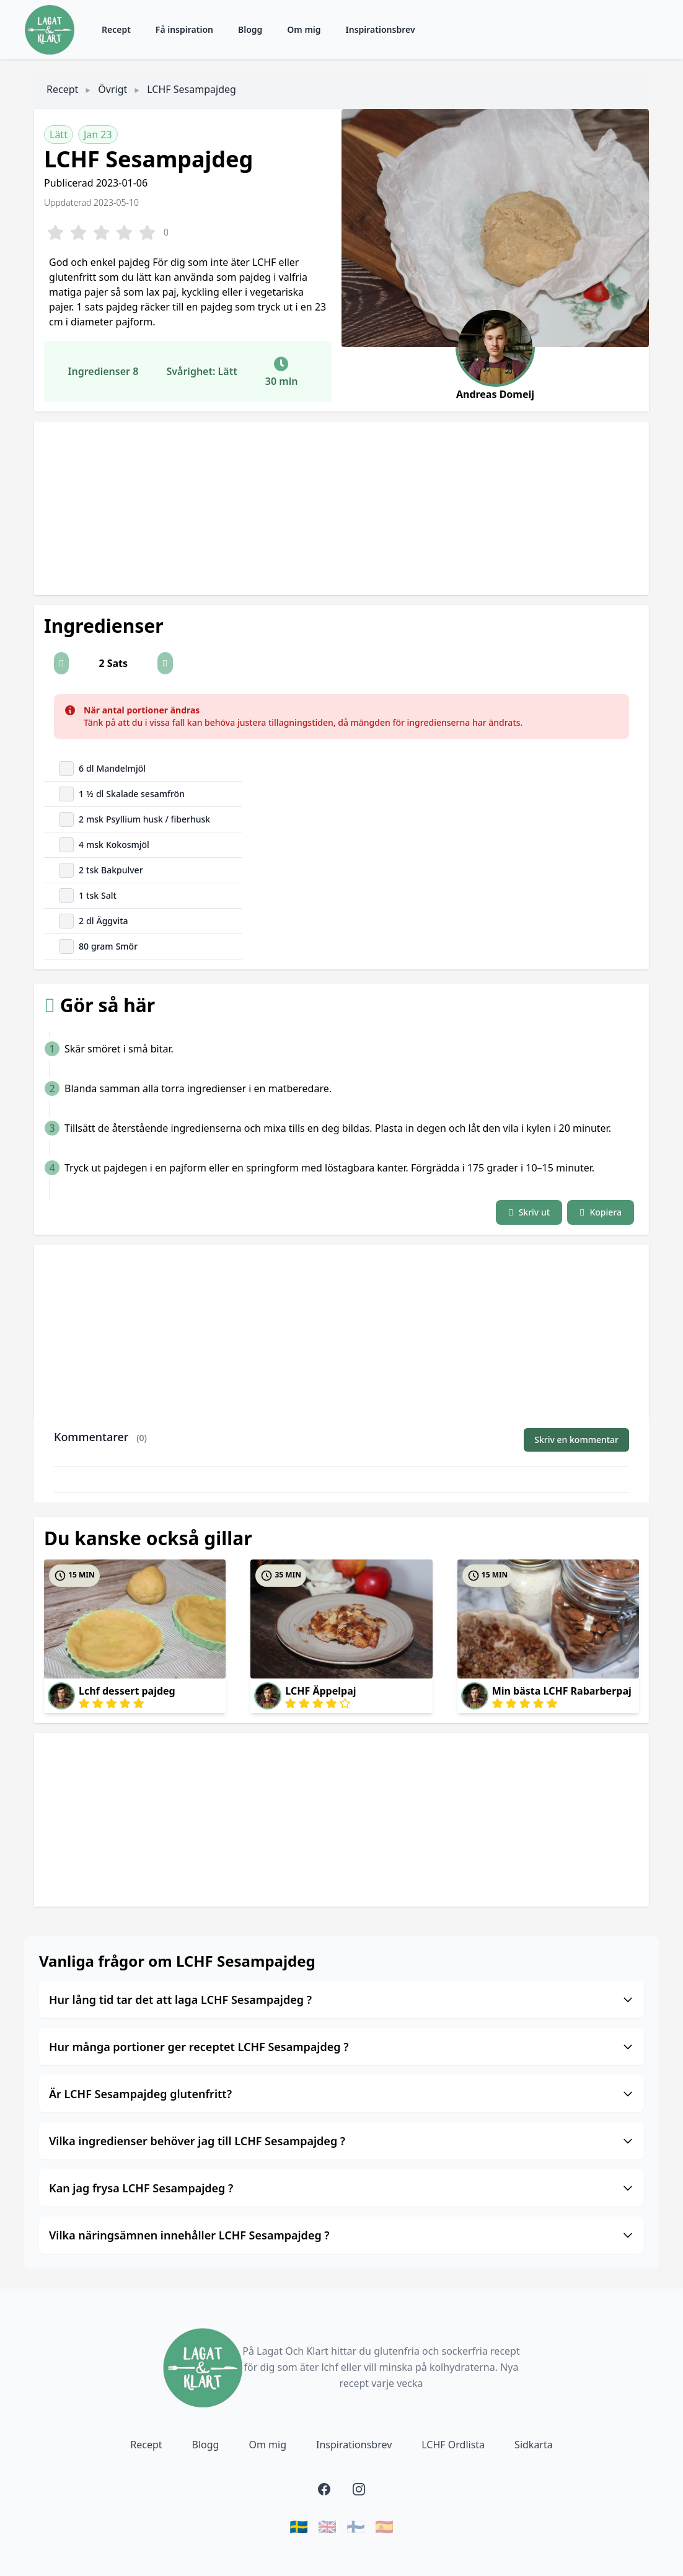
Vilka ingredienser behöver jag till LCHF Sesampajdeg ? (341, 2140)
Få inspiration (184, 29)
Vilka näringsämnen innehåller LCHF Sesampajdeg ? (341, 2235)
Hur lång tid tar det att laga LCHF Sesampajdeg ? (341, 1999)
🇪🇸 (384, 2526)
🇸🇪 (298, 2526)
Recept (116, 29)
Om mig (303, 29)
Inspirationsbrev (380, 29)
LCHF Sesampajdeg (191, 89)
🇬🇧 (327, 2526)
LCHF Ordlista (453, 2444)
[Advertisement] (341, 508)
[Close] (613, 710)
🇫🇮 (355, 2526)
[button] (61, 663)
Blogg (250, 29)
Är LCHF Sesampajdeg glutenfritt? (341, 2093)
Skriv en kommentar (576, 1439)
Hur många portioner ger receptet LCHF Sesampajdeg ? (341, 2046)
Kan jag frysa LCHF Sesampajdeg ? (341, 2188)
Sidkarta (533, 2444)
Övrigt (112, 89)
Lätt (59, 134)
